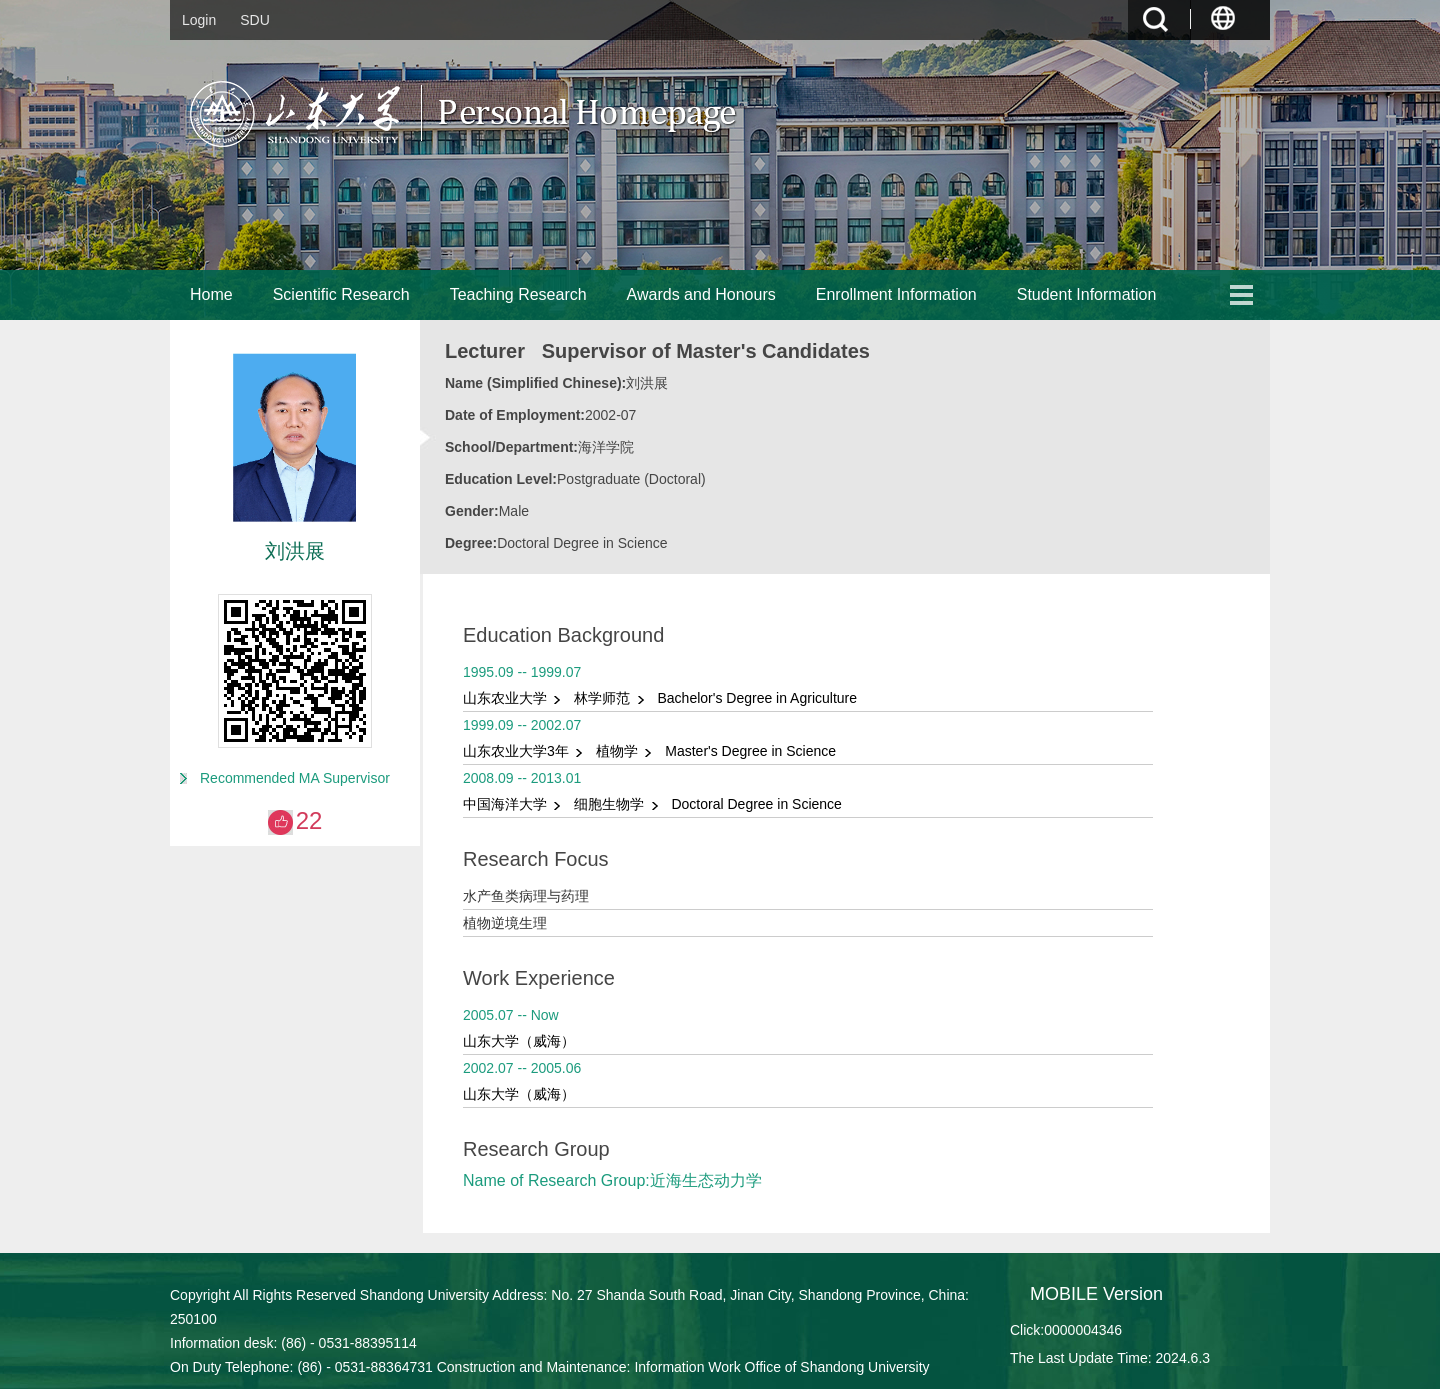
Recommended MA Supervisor (295, 778)
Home (211, 294)
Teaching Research (518, 294)
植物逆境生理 (505, 923)
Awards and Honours (701, 294)
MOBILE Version (1096, 1294)
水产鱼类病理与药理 (526, 896)
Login (199, 20)
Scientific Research (341, 294)
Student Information (1087, 294)
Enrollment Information (896, 294)
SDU (255, 20)
